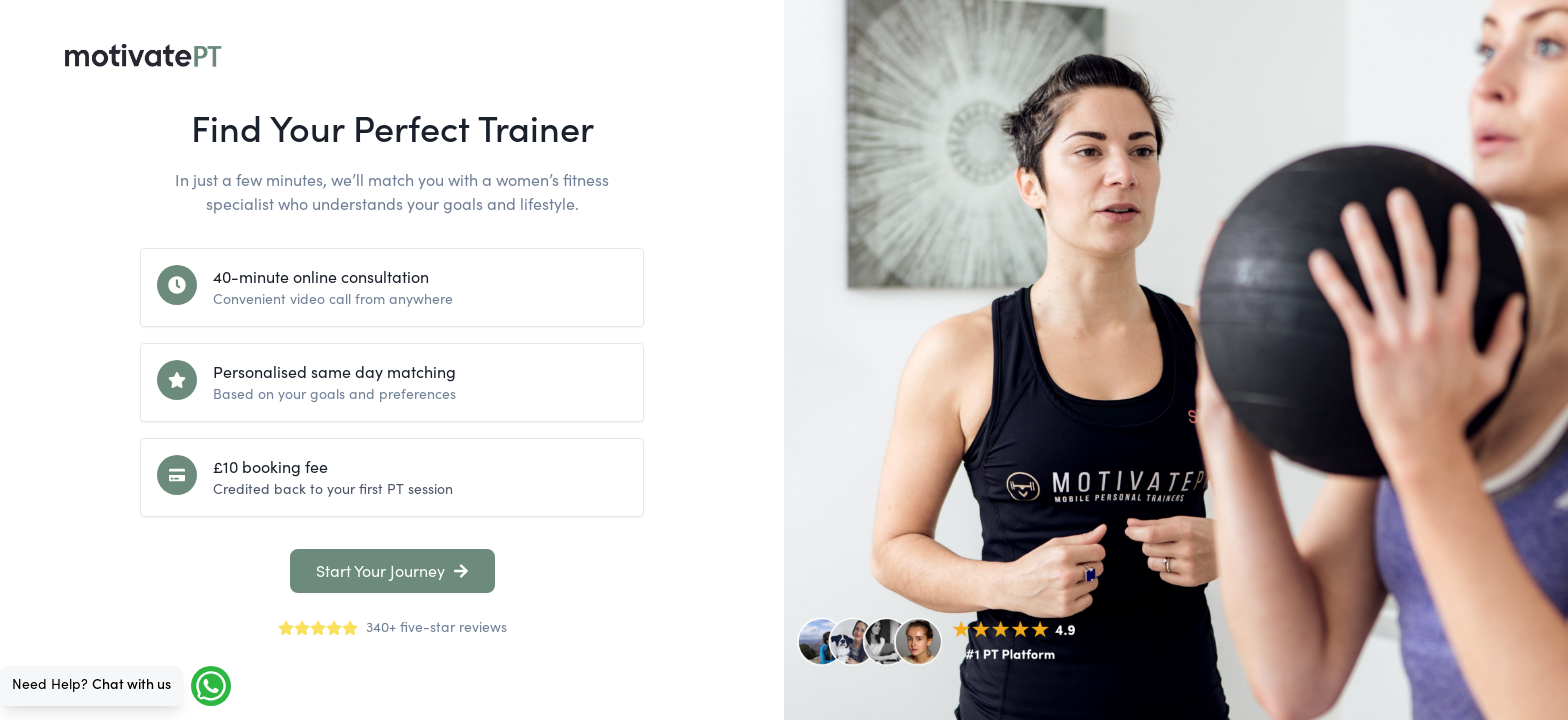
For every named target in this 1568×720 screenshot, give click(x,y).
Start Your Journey (392, 571)
